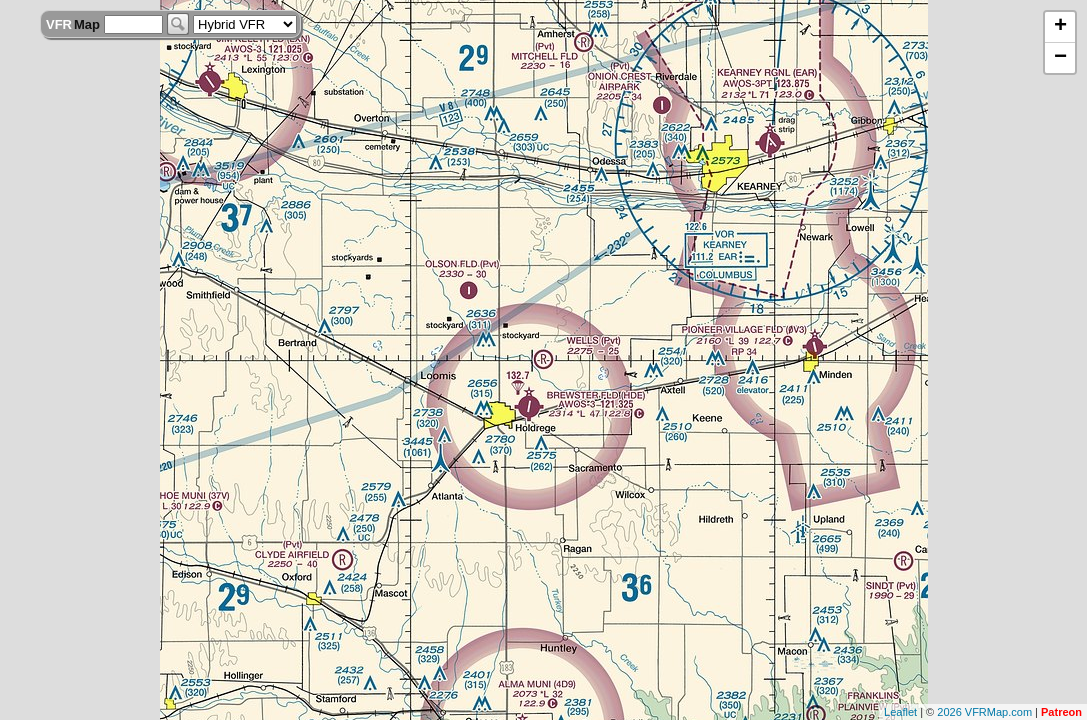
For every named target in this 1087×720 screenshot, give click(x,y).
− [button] (1060, 58)
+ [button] (1060, 27)
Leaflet (900, 712)
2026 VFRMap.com (984, 712)
